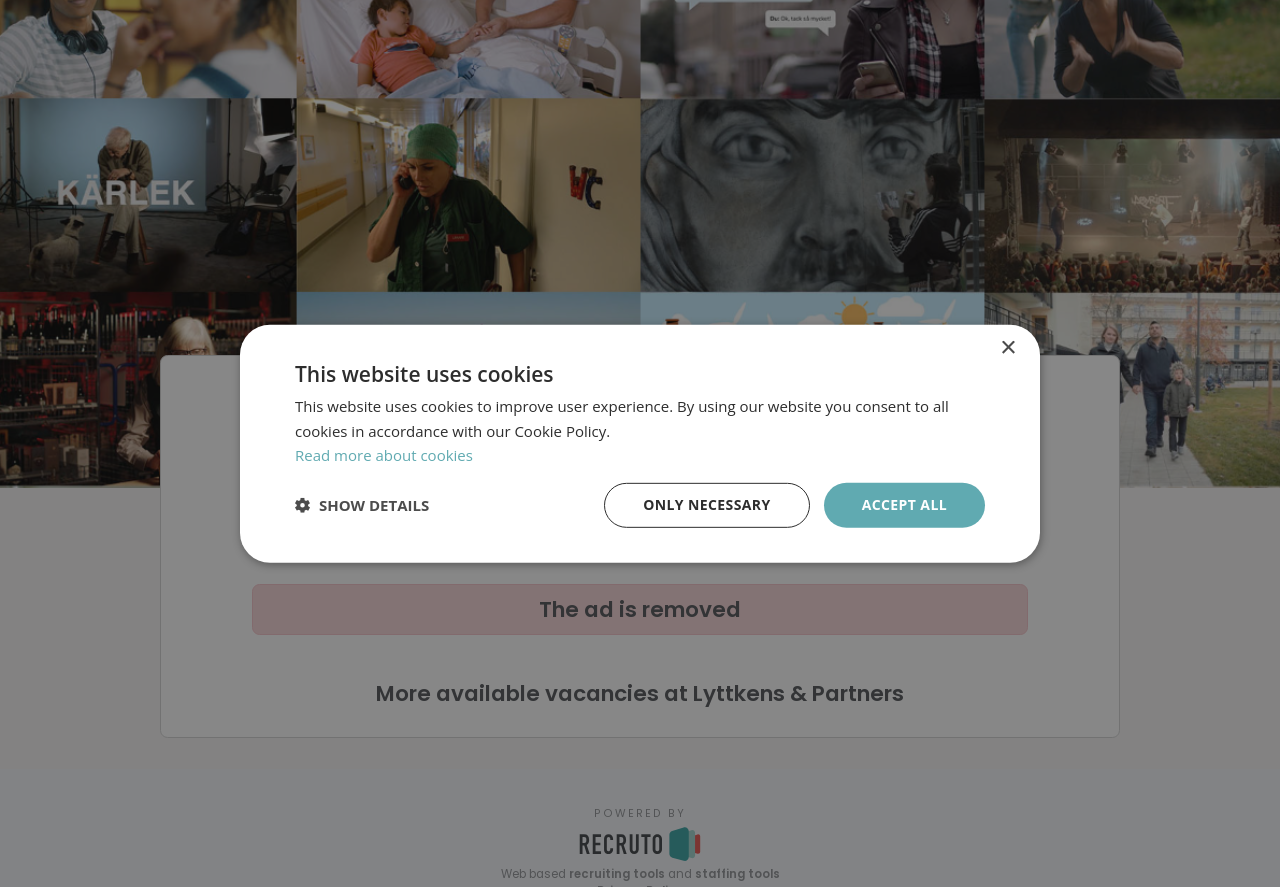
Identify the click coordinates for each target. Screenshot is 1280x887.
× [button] (1007, 347)
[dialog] (640, 443)
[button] (362, 505)
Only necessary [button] (706, 504)
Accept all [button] (904, 504)
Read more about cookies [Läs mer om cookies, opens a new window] (384, 455)
